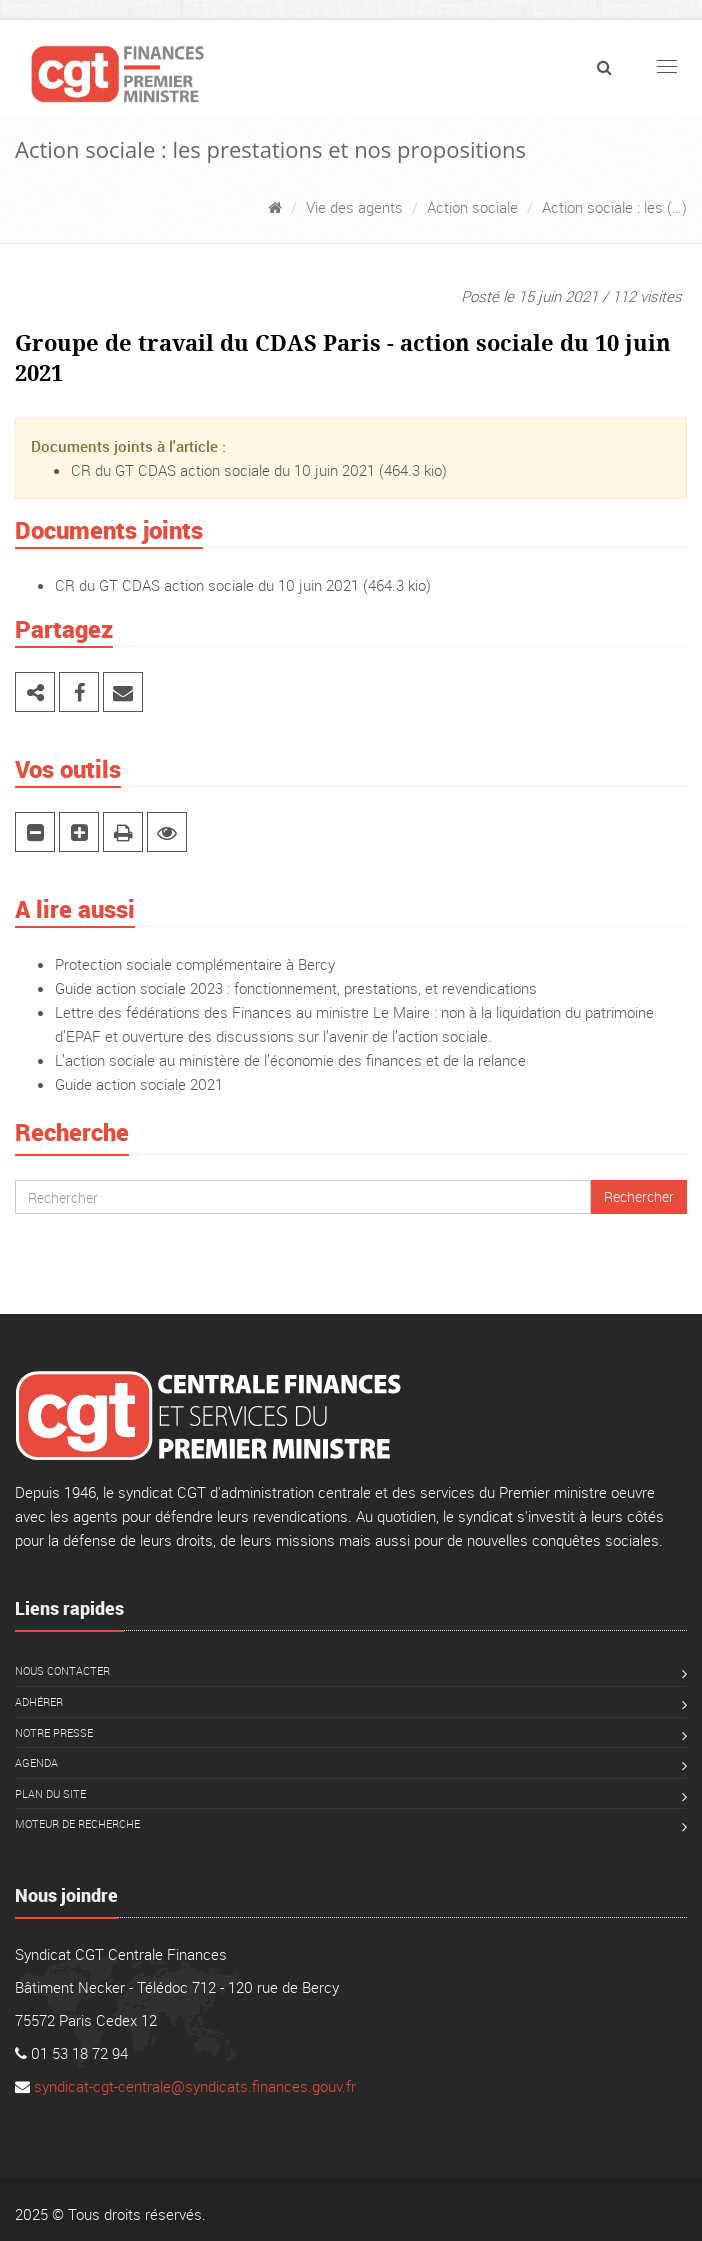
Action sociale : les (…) (614, 207)
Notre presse (54, 1732)
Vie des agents (354, 207)
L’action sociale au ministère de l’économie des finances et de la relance (290, 1060)
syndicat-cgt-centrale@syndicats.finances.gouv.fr (195, 2086)
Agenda (36, 1762)
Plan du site (50, 1793)
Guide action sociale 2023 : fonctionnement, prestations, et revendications (296, 988)
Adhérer (39, 1701)
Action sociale (472, 207)
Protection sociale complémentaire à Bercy (195, 964)
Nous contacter (62, 1670)
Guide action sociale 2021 (139, 1084)
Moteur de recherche (77, 1823)
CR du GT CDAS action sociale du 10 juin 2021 (223, 470)
